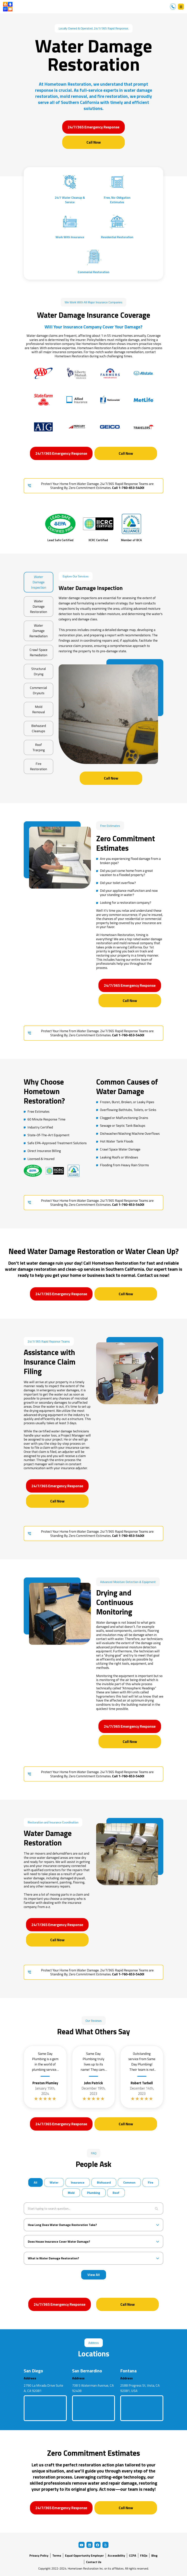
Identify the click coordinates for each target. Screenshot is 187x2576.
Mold (71, 2192)
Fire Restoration (38, 766)
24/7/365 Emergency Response (93, 127)
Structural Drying (38, 671)
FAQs (143, 2555)
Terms (56, 2555)
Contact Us (93, 2562)
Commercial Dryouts (38, 690)
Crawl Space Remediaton (38, 652)
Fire (150, 2182)
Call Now (93, 142)
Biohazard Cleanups (38, 728)
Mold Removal (38, 709)
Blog (154, 2555)
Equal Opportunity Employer (84, 2555)
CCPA (132, 2555)
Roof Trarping (38, 747)
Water (54, 2182)
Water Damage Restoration (38, 606)
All (35, 2182)
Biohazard (104, 2182)
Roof (116, 2192)
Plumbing (93, 2192)
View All (93, 2274)
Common (129, 2182)
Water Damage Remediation (38, 631)
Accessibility (116, 2555)
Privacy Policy (38, 2555)
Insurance (77, 2182)
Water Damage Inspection (38, 582)
